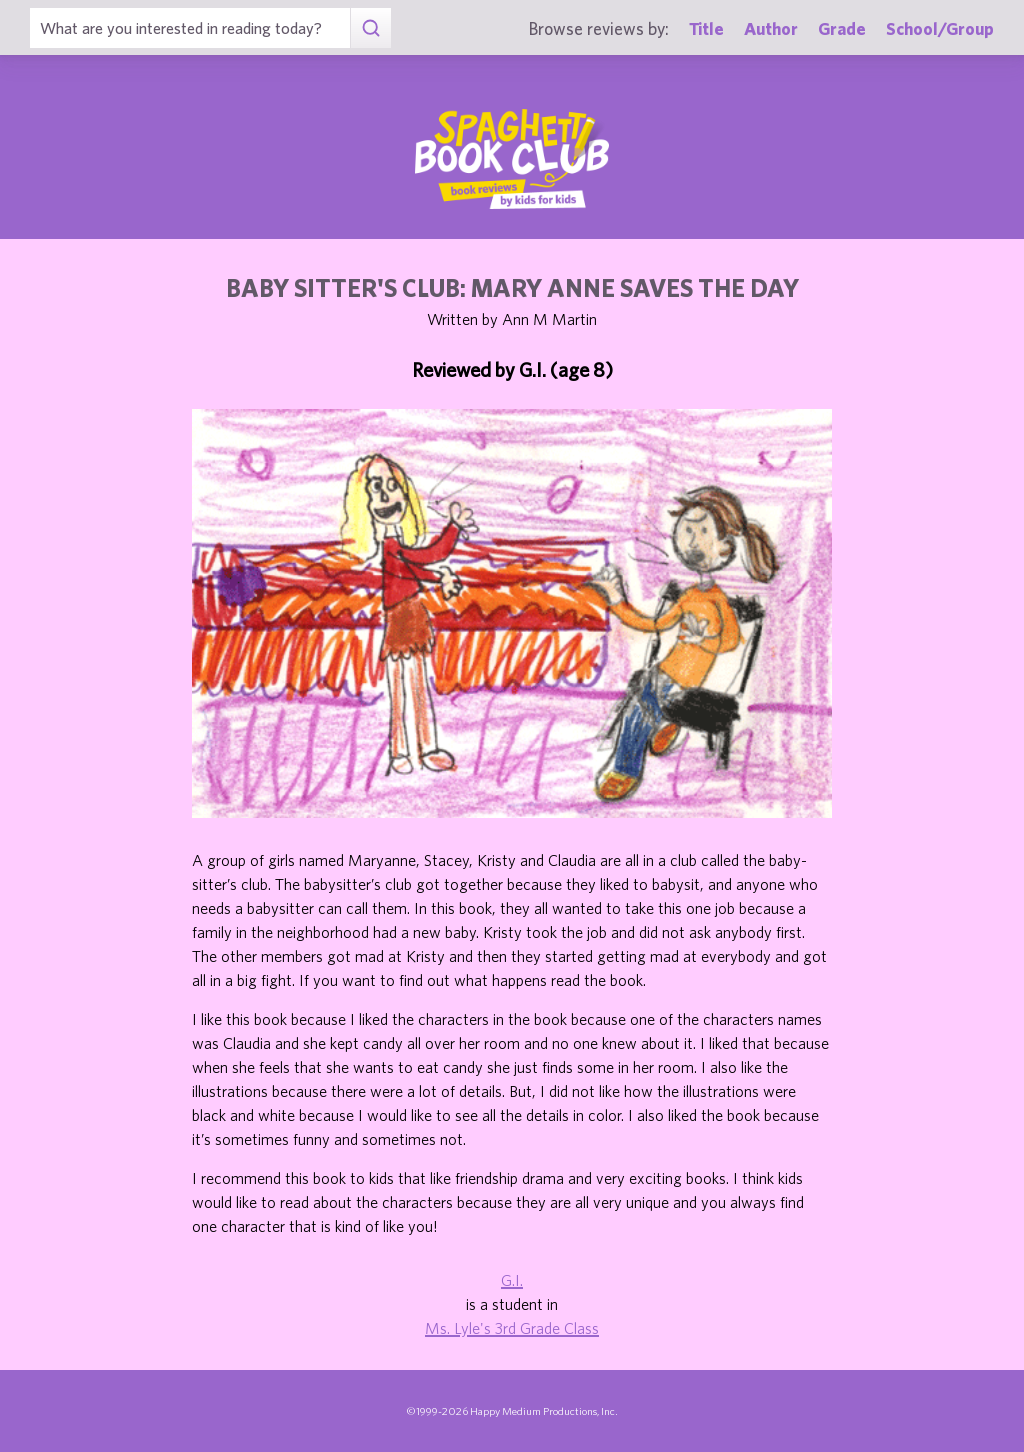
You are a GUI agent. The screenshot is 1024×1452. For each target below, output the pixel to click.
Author (771, 28)
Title (706, 28)
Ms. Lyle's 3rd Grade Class (512, 1328)
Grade (842, 28)
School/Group (940, 28)
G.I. (512, 1280)
